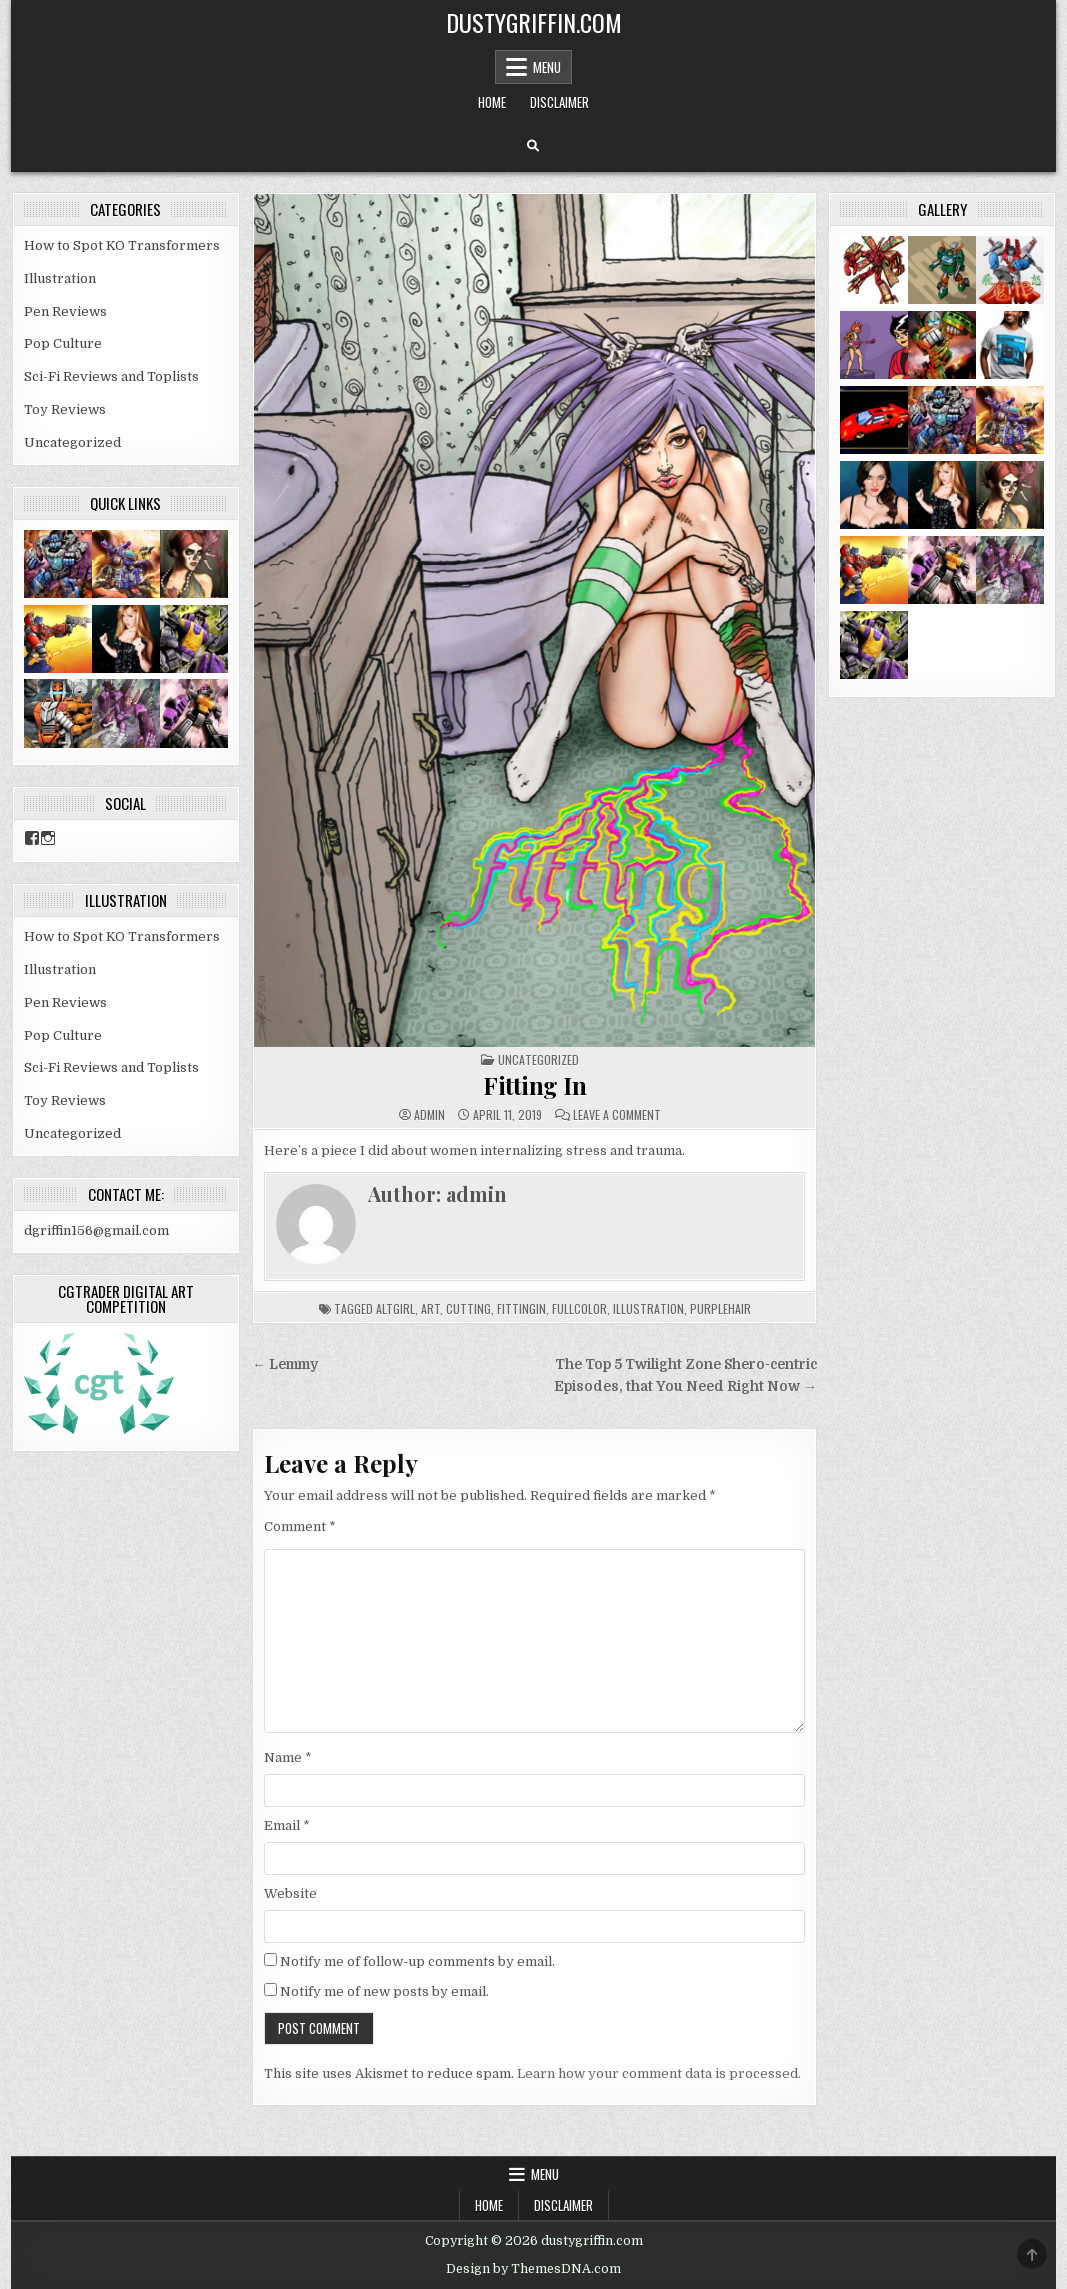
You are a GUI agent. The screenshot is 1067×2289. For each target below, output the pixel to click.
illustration (648, 1308)
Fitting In (534, 1085)
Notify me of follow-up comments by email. (417, 1961)
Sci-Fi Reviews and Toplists (111, 376)
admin (429, 1115)
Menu (547, 67)
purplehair (720, 1308)
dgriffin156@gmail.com (96, 1230)
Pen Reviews (65, 311)
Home (492, 102)
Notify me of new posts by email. (384, 1991)
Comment (300, 1526)
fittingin (521, 1308)
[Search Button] (533, 146)
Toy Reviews (65, 409)
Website (290, 1893)
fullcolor (579, 1308)
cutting (468, 1308)
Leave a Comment (617, 1115)
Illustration (60, 278)
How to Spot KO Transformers (122, 245)
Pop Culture (63, 343)
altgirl (395, 1308)
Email (287, 1825)
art (430, 1308)
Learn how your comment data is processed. (659, 2073)
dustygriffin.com (534, 22)
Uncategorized (538, 1059)
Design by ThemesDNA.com (533, 2269)
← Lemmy (285, 1364)
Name (288, 1757)
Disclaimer (559, 102)
